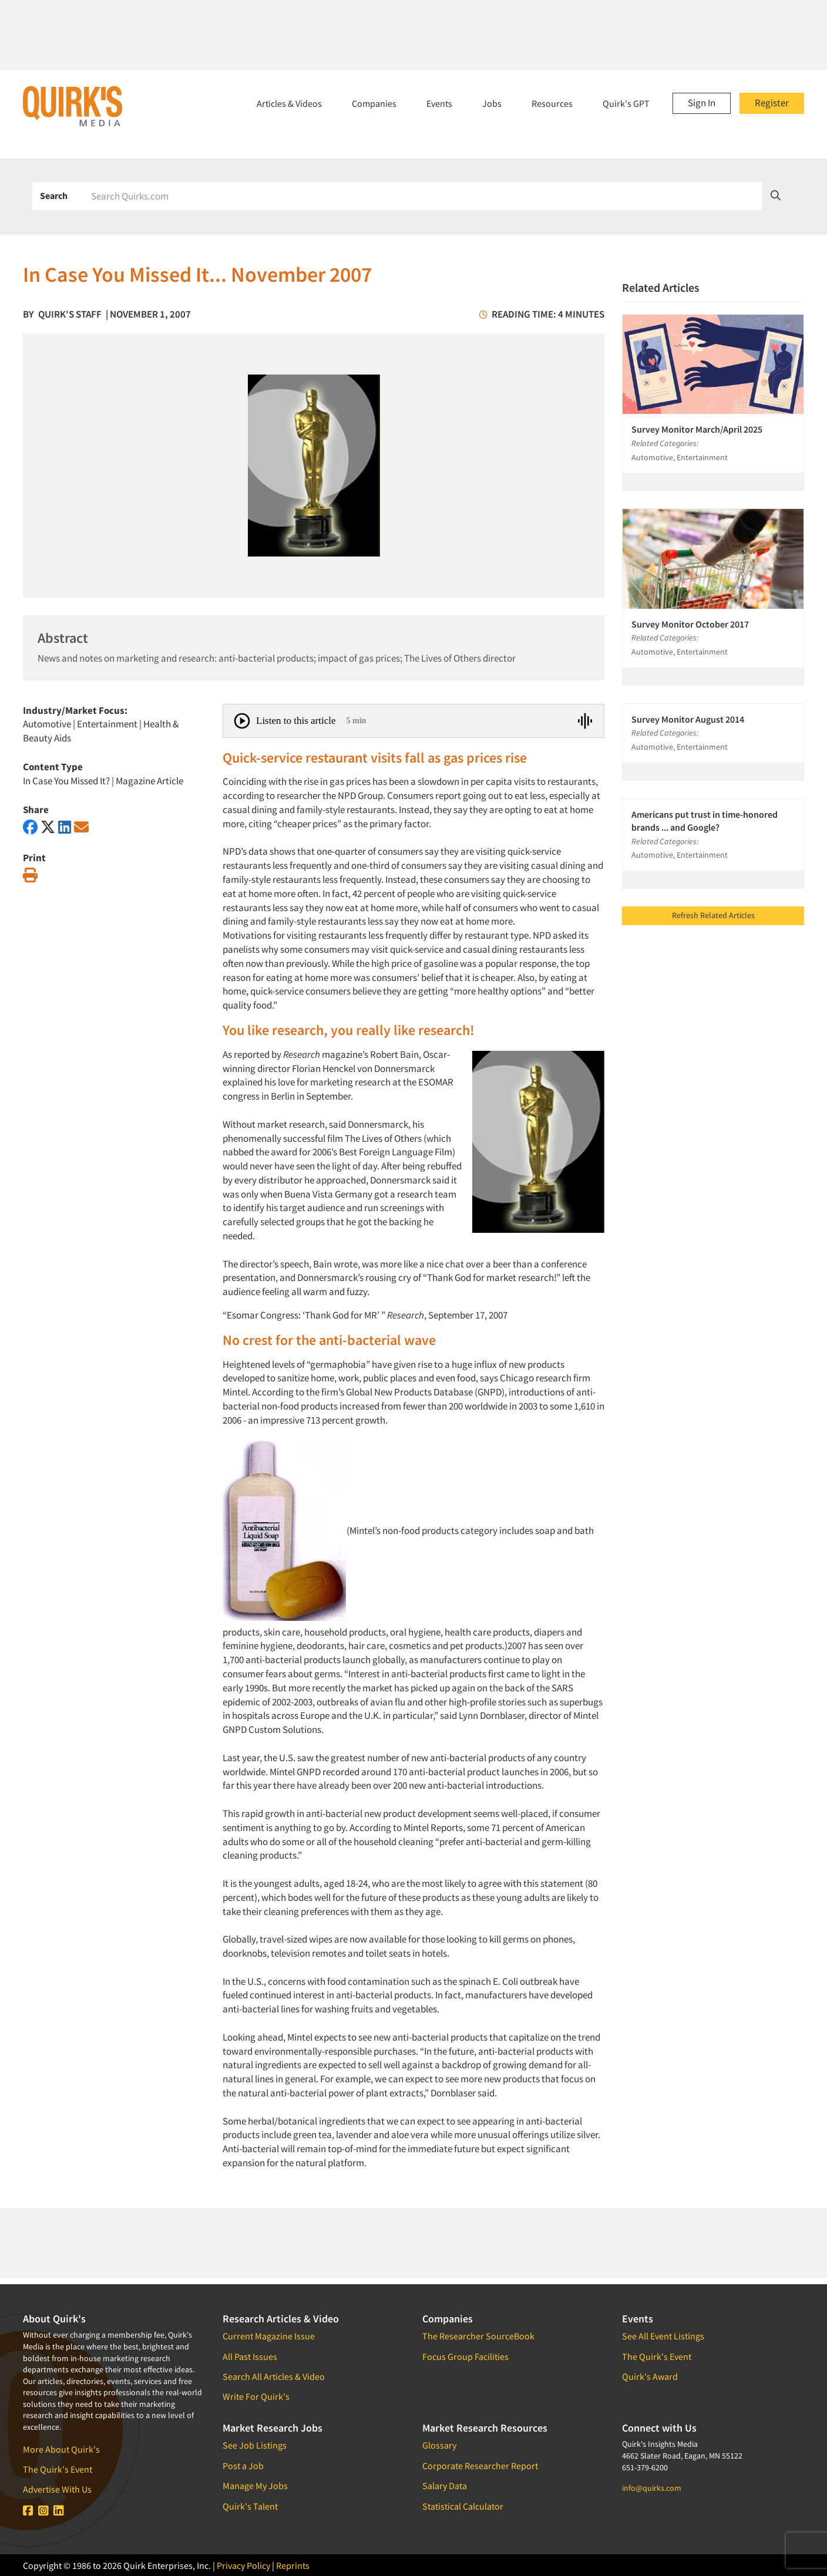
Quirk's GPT (626, 103)
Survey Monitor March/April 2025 (696, 429)
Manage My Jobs (255, 2485)
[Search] (422, 196)
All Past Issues (250, 2356)
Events (439, 103)
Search (54, 195)
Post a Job (243, 2466)
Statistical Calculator (462, 2506)
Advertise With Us (57, 2489)
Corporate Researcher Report (480, 2466)
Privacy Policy (243, 2565)
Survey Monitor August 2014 (687, 719)
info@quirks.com (651, 2488)
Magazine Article (149, 780)
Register (772, 102)
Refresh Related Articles (713, 915)
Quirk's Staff (70, 314)
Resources (552, 103)
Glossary (439, 2445)
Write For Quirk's (256, 2396)
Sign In (701, 102)
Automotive (47, 723)
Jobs (492, 103)
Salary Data (444, 2485)
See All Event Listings (663, 2336)
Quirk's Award (650, 2376)
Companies (374, 103)
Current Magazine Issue (269, 2336)
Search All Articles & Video (274, 2376)
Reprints (293, 2565)
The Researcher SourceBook (478, 2336)
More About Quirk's (61, 2449)
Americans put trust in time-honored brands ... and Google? (704, 820)
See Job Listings (255, 2445)
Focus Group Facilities (465, 2356)
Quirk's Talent (250, 2506)
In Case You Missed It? (66, 780)
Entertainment (107, 723)
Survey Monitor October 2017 (690, 624)
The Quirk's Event (57, 2469)
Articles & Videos (289, 103)
